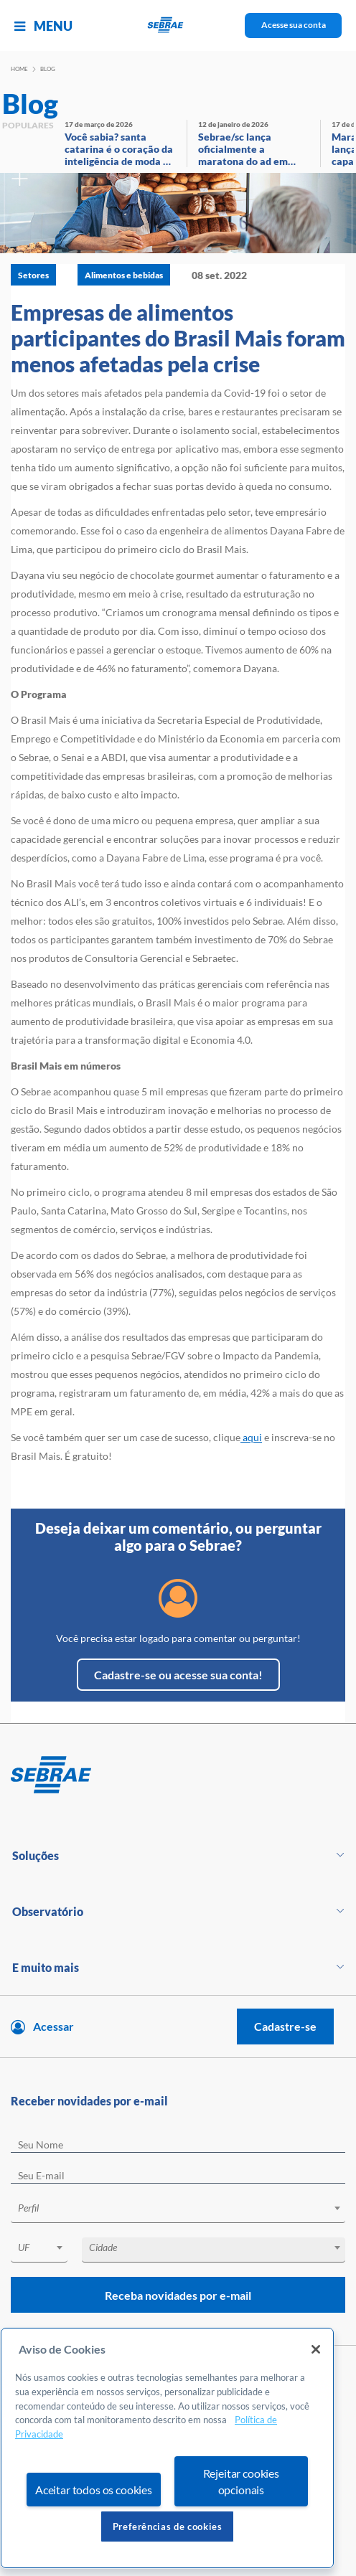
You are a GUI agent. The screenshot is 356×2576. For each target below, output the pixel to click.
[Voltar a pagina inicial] (178, 25)
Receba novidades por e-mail (178, 2295)
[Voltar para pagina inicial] (178, 1775)
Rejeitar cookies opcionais (241, 2481)
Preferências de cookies (167, 2526)
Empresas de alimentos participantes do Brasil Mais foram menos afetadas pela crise (178, 338)
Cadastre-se (285, 2026)
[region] (167, 2448)
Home (19, 68)
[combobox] (178, 2210)
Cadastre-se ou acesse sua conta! (178, 1674)
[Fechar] (316, 2349)
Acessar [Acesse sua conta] (53, 2026)
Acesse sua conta (293, 24)
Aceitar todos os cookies (93, 2489)
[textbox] (185, 2208)
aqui (251, 1437)
